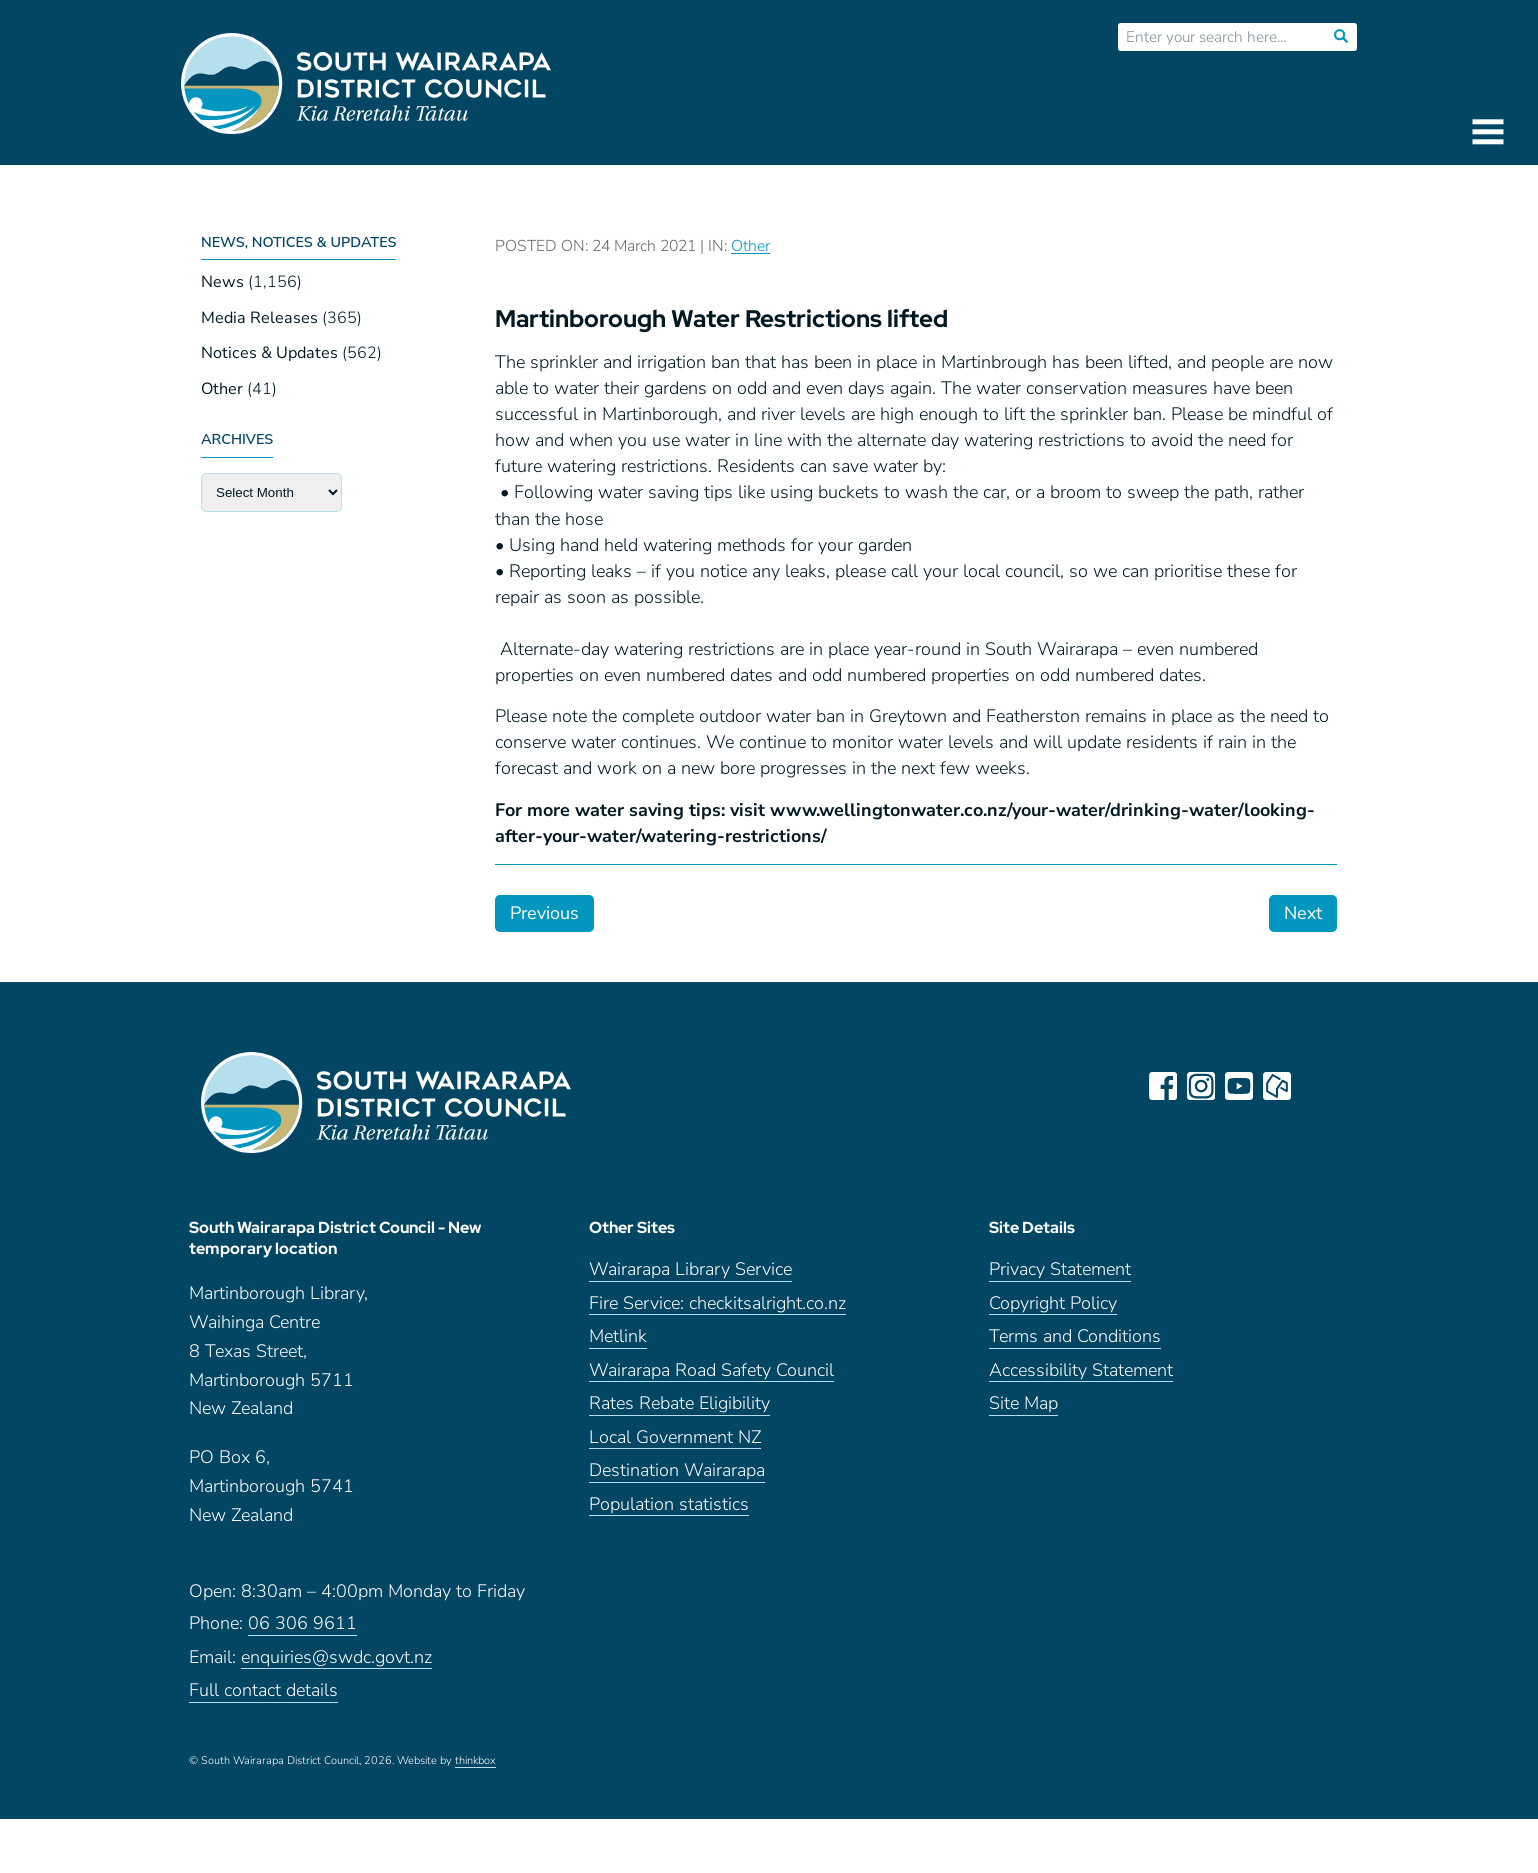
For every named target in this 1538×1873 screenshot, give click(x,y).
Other (222, 389)
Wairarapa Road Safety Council (711, 1370)
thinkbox (475, 1761)
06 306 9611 (302, 1623)
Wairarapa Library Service (690, 1269)
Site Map (1023, 1403)
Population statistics (669, 1504)
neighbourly (1277, 1086)
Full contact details (263, 1690)
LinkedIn (1315, 1086)
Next (1303, 913)
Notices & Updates (269, 353)
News (222, 282)
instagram (1201, 1086)
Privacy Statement (1060, 1269)
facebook (1163, 1086)
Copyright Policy (1053, 1303)
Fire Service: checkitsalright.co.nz (717, 1303)
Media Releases (259, 318)
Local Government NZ (675, 1437)
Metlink (618, 1336)
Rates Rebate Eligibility (679, 1403)
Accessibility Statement (1081, 1370)
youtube (1239, 1086)
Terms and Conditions (1075, 1336)
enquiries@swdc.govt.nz (336, 1657)
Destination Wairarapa (677, 1470)
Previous (544, 913)
